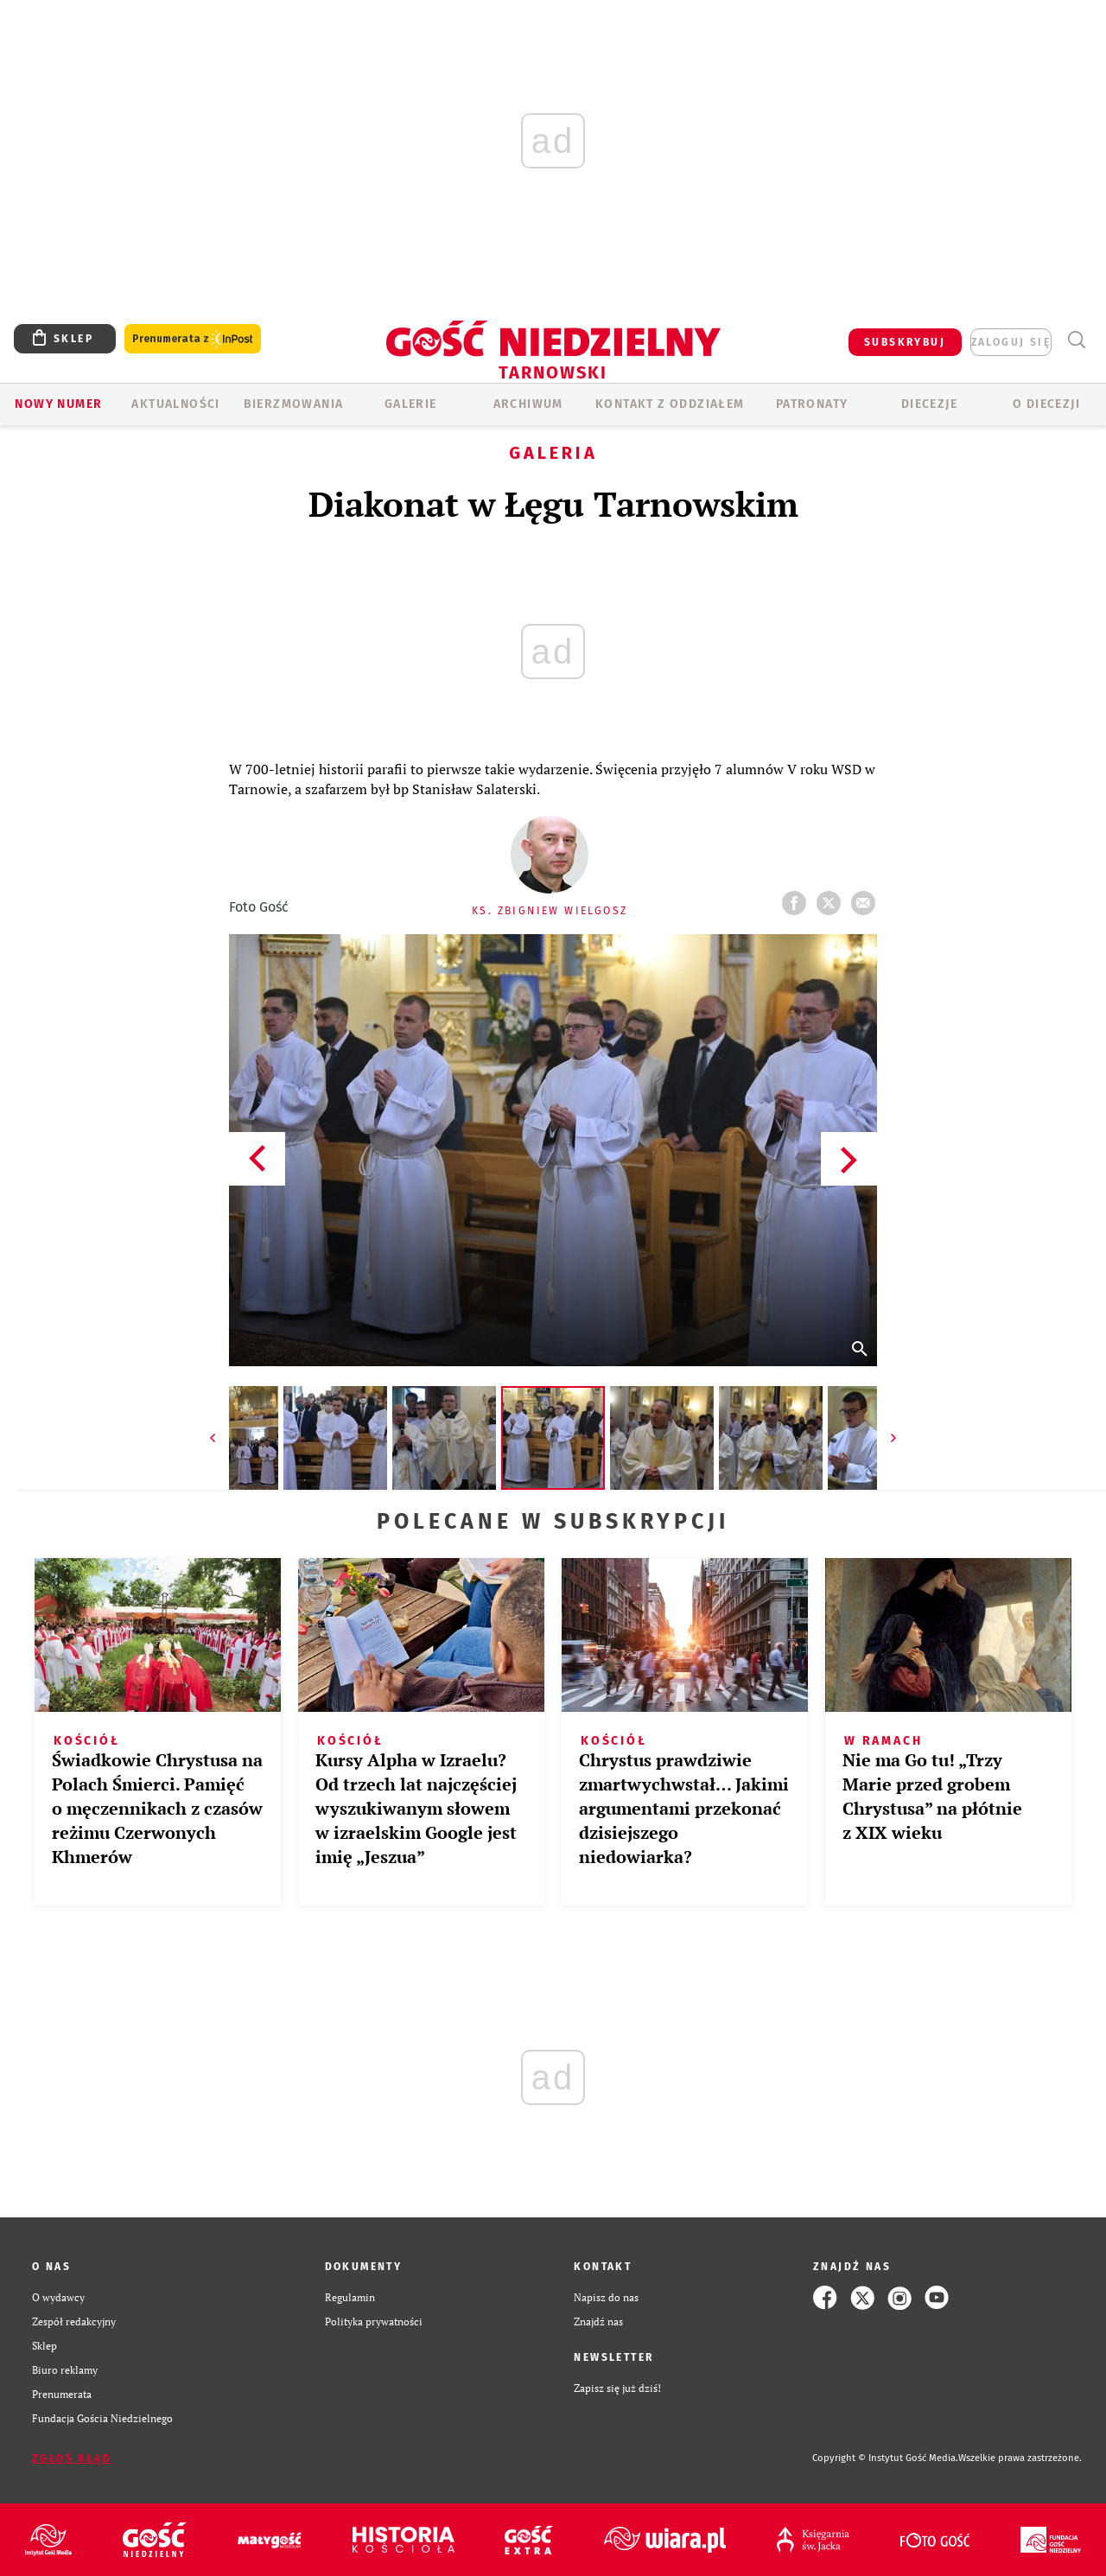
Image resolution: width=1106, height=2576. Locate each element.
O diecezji (1046, 404)
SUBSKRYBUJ (904, 342)
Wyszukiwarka (1076, 340)
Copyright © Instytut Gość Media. (885, 2458)
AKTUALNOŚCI (175, 404)
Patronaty (812, 404)
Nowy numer (58, 404)
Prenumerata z (192, 339)
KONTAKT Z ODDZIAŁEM (670, 404)
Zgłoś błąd (71, 2458)
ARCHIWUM (528, 404)
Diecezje (929, 404)
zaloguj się (1011, 342)
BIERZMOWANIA (294, 404)
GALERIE (411, 404)
